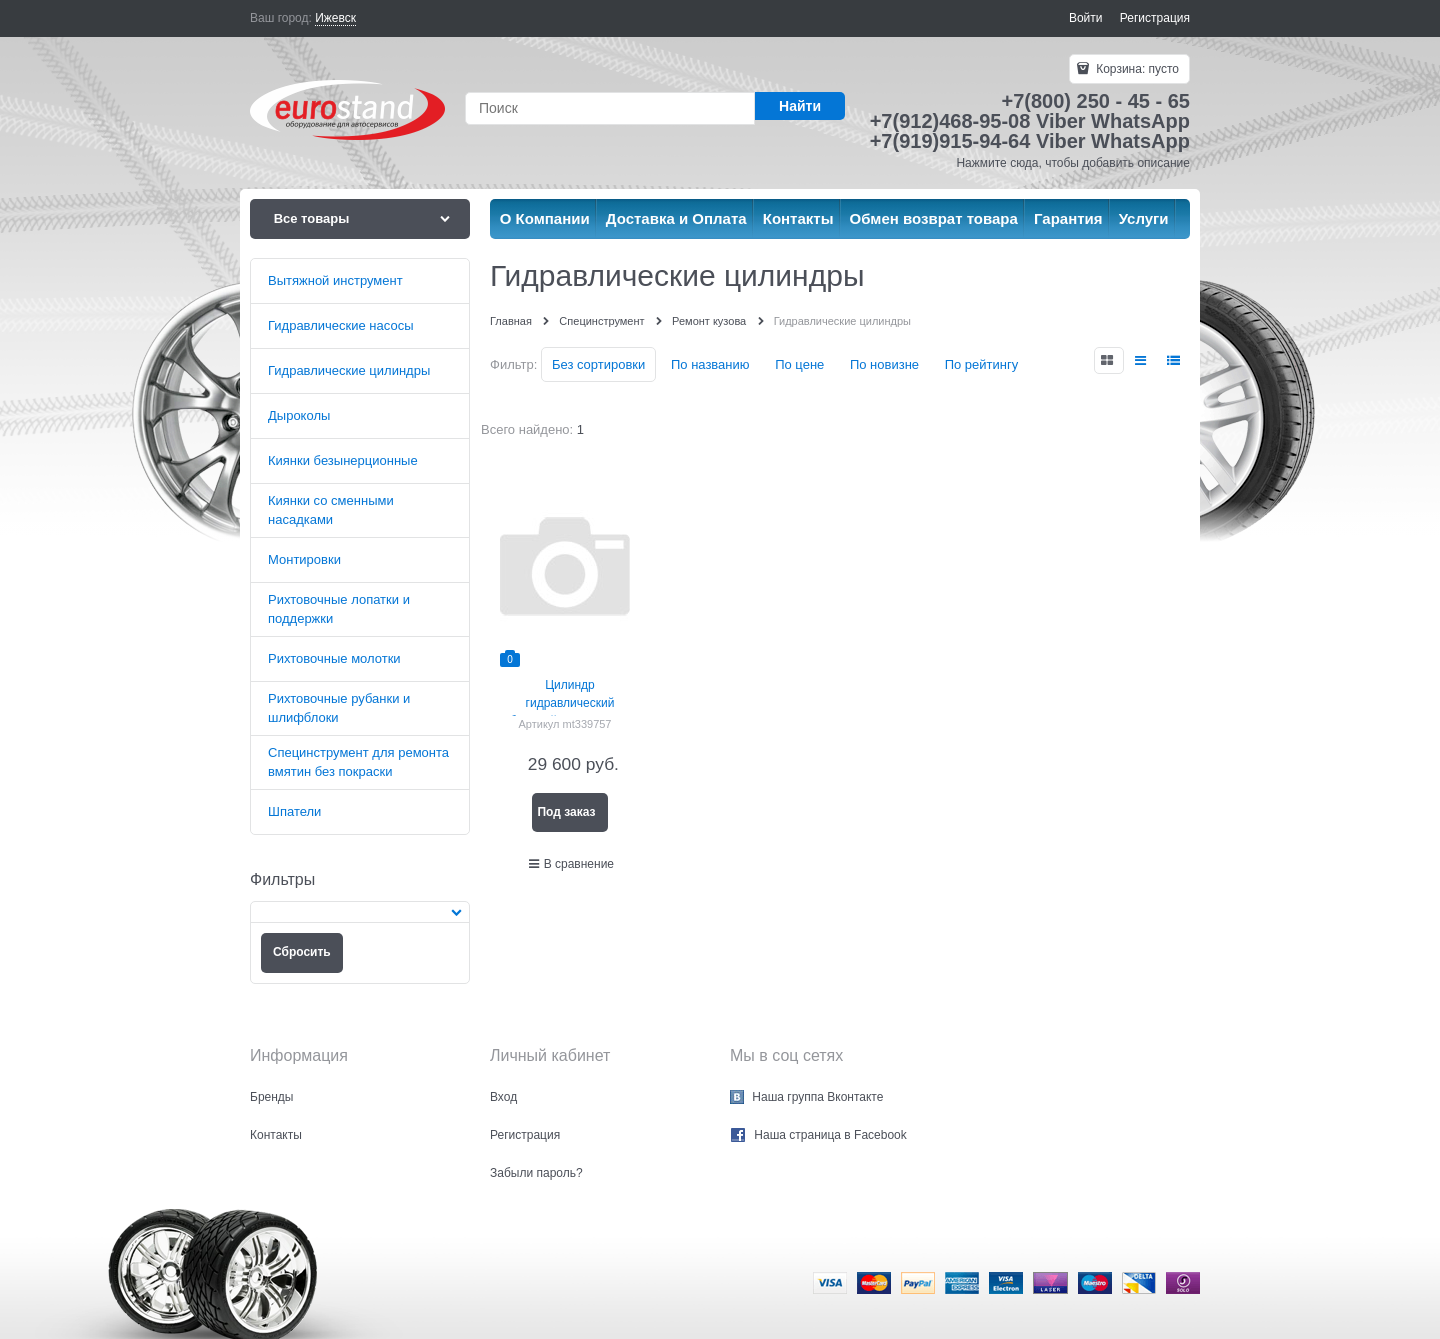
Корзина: (1136, 69)
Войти (1086, 18)
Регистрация (1155, 18)
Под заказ (566, 812)
